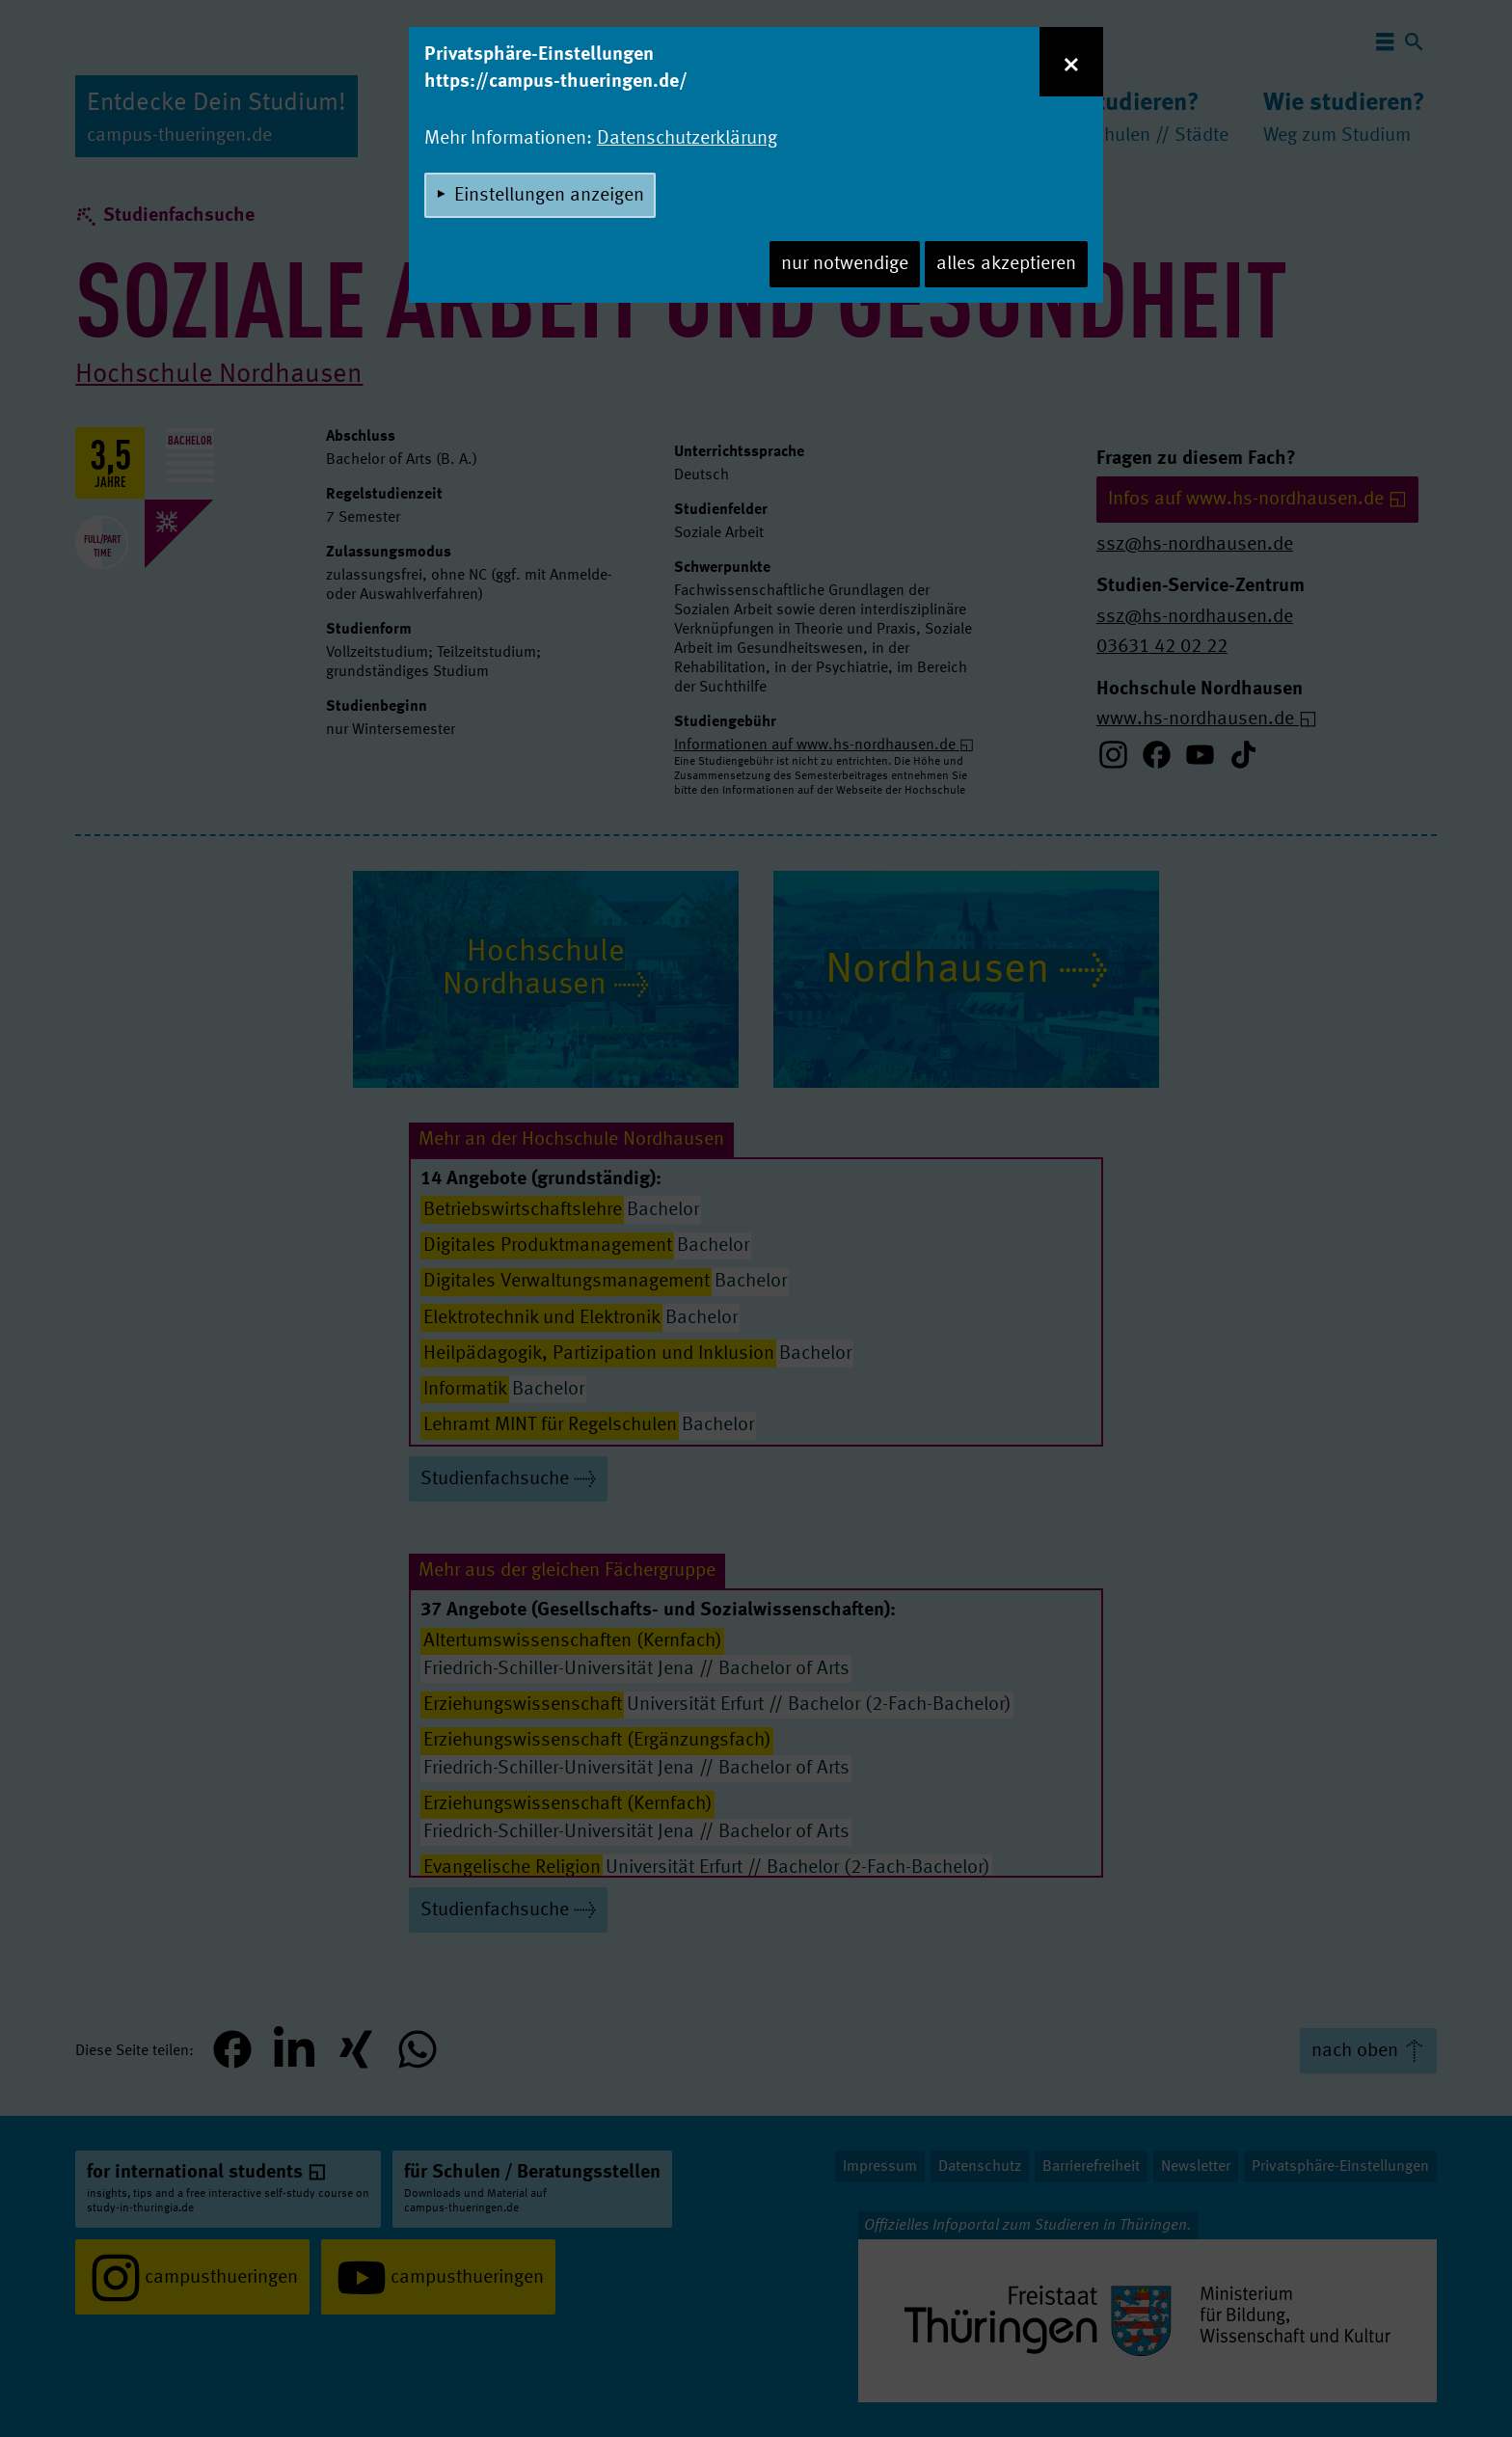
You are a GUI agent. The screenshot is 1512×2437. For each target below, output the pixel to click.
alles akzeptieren (1006, 264)
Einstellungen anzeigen (549, 195)
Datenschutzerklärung (687, 139)
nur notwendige (844, 264)
